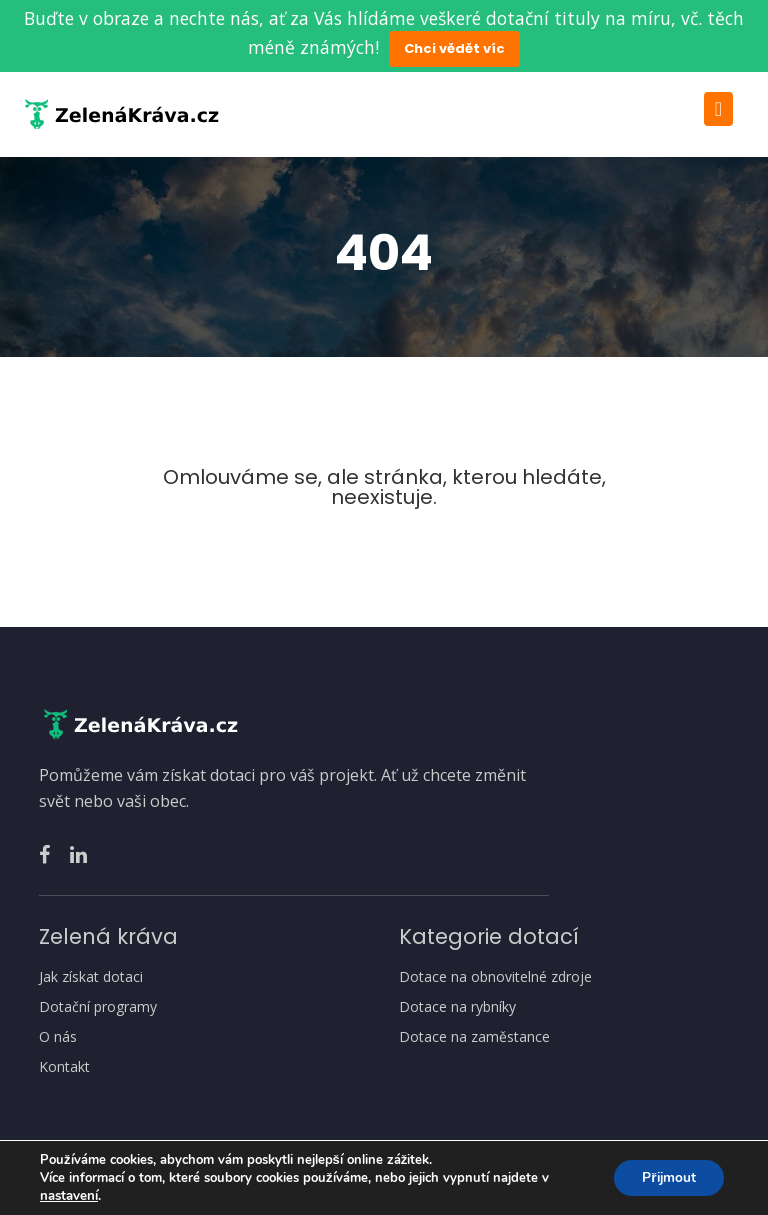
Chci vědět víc (454, 48)
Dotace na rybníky (457, 1007)
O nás (58, 1037)
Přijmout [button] (666, 1177)
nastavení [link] (69, 1196)
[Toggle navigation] (718, 109)
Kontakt (64, 1067)
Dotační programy (98, 1007)
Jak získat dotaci (91, 977)
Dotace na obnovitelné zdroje (495, 977)
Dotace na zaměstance (474, 1037)
